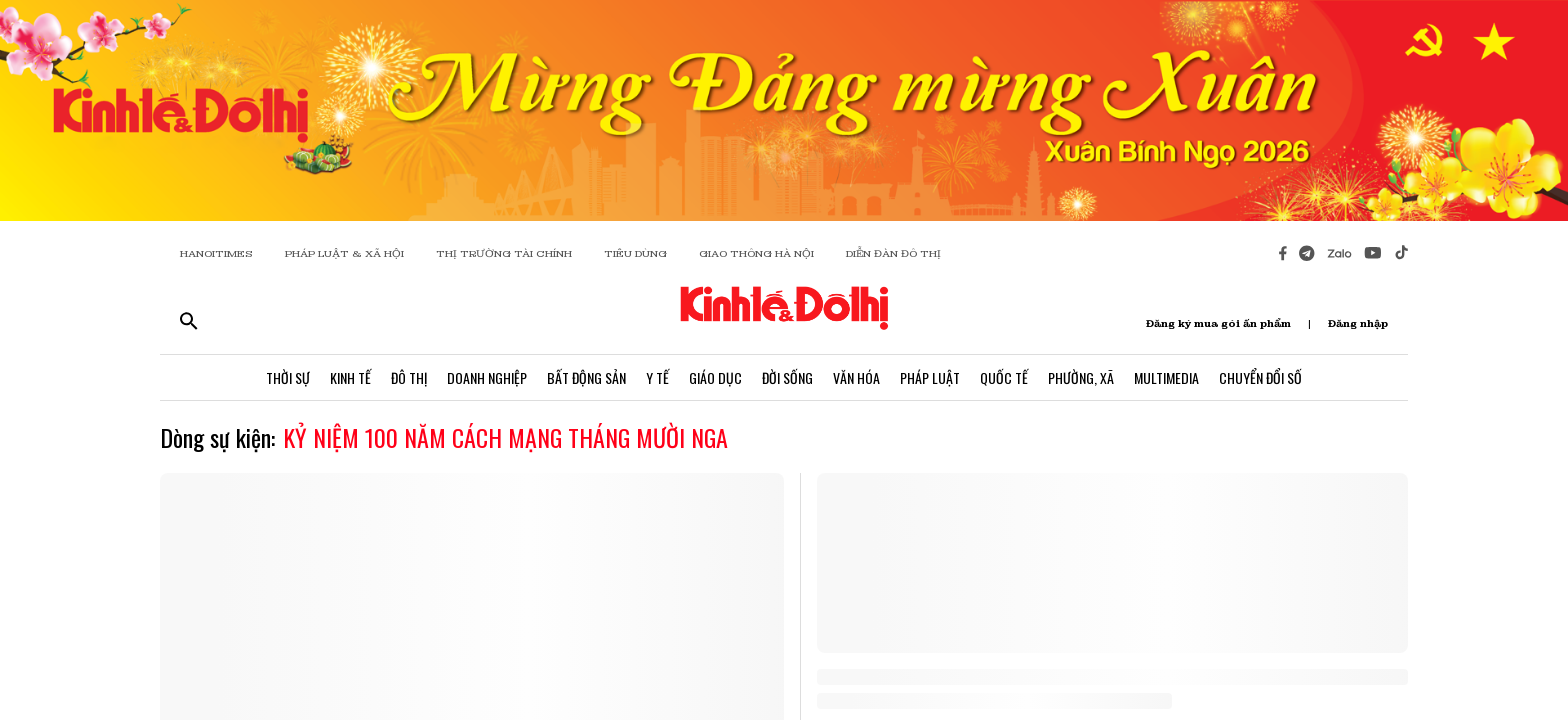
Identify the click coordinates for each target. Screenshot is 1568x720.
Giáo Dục (715, 377)
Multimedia (1166, 377)
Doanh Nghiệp (487, 377)
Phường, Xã (1081, 377)
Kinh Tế (350, 377)
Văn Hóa (856, 377)
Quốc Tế (1004, 377)
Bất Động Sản (586, 377)
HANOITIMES (216, 253)
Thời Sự (288, 377)
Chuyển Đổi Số (1260, 377)
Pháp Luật (930, 377)
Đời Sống (787, 377)
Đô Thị (409, 377)
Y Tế (657, 377)
